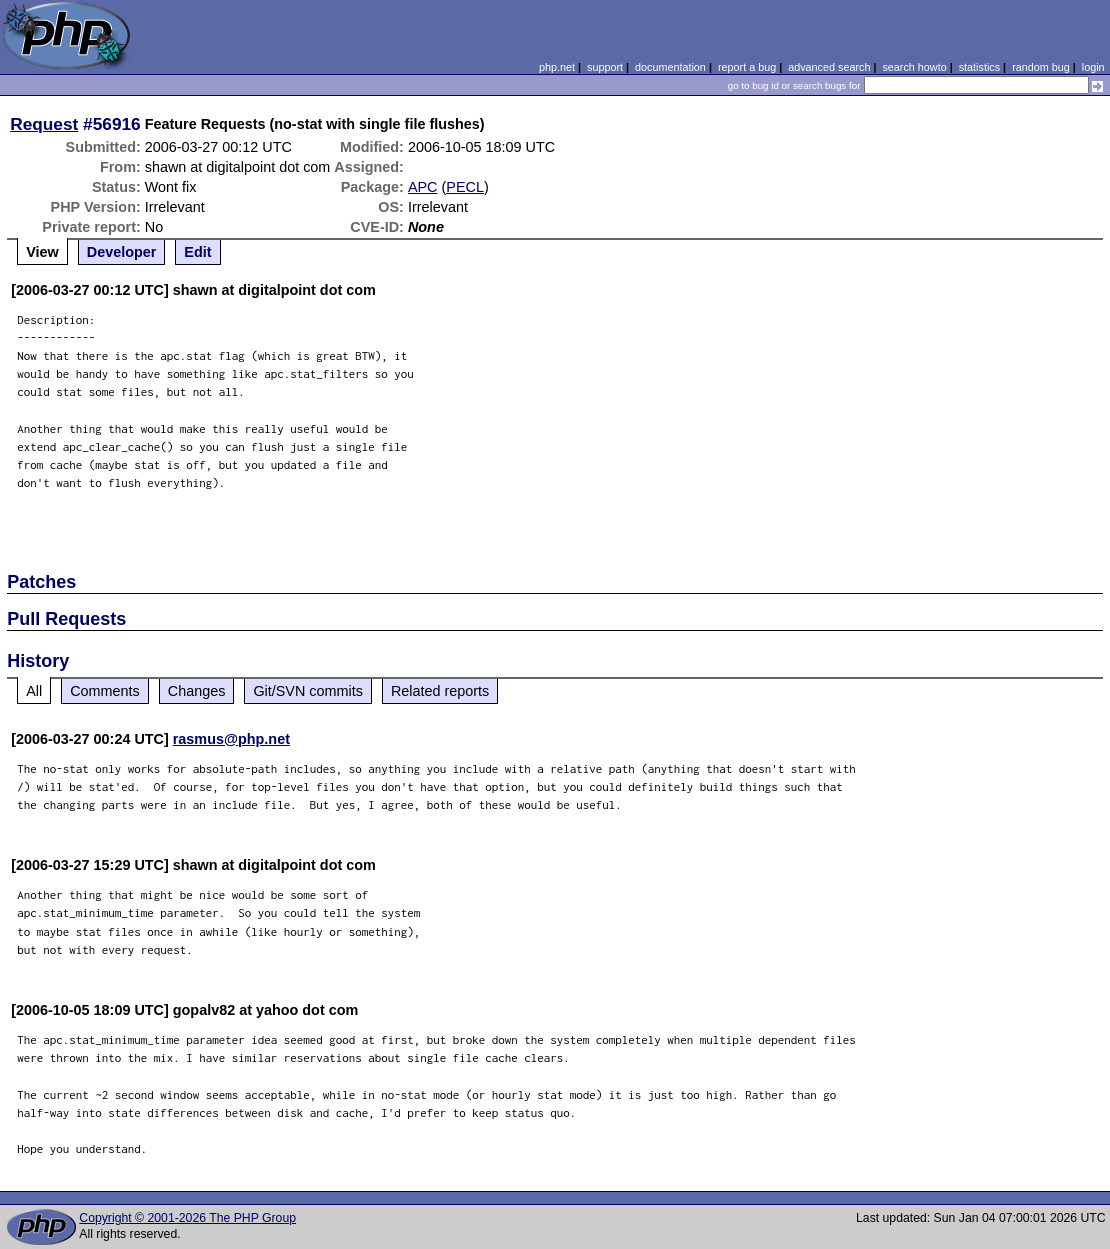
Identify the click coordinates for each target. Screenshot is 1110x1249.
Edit (197, 252)
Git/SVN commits (308, 691)
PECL (465, 187)
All (34, 691)
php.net (557, 67)
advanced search (829, 67)
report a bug (747, 67)
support (605, 67)
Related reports (440, 691)
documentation (670, 67)
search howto (914, 67)
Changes (197, 691)
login (1093, 67)
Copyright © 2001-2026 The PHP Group (187, 1218)
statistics (979, 67)
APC (423, 187)
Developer (122, 252)
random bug (1041, 67)
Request (44, 124)
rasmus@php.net (231, 739)
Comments (105, 691)
